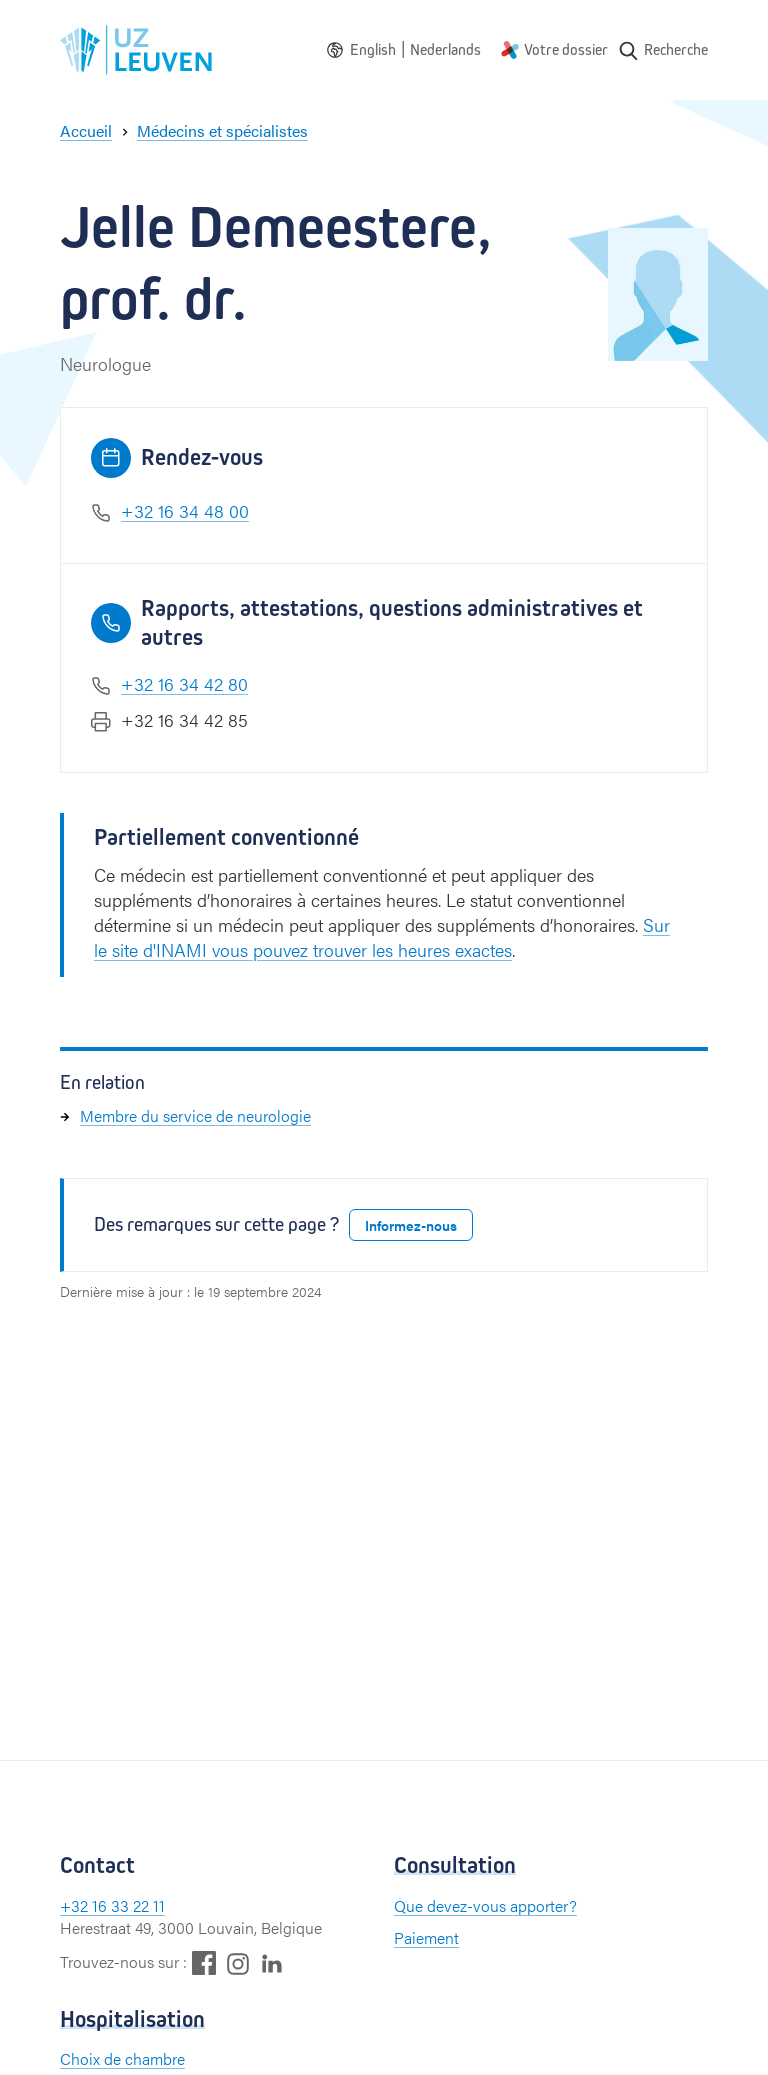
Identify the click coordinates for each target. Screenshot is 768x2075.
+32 (76, 1905)
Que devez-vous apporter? (485, 1905)
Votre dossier (566, 49)
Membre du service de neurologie (195, 1115)
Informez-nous (411, 1225)
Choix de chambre (122, 2058)
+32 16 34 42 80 (184, 683)
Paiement (426, 1937)
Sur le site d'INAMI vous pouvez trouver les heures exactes (382, 937)
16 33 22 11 (128, 1905)
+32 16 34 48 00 (185, 510)
